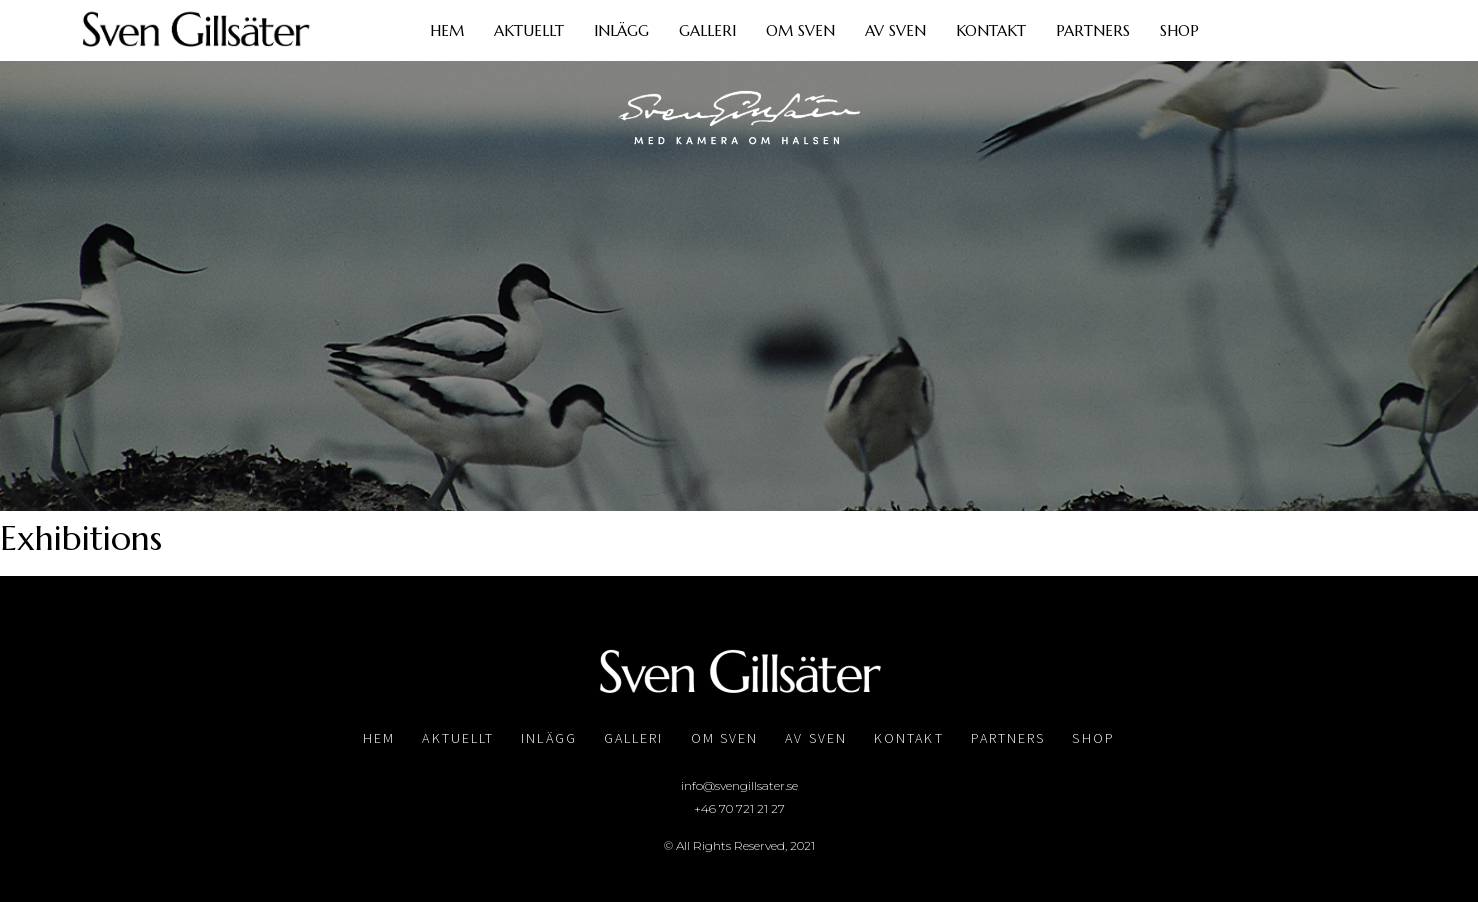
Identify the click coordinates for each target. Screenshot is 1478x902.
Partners (1093, 30)
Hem (447, 30)
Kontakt (991, 30)
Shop (1179, 30)
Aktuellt (529, 30)
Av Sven (895, 30)
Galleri (707, 30)
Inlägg (621, 30)
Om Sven (800, 30)
